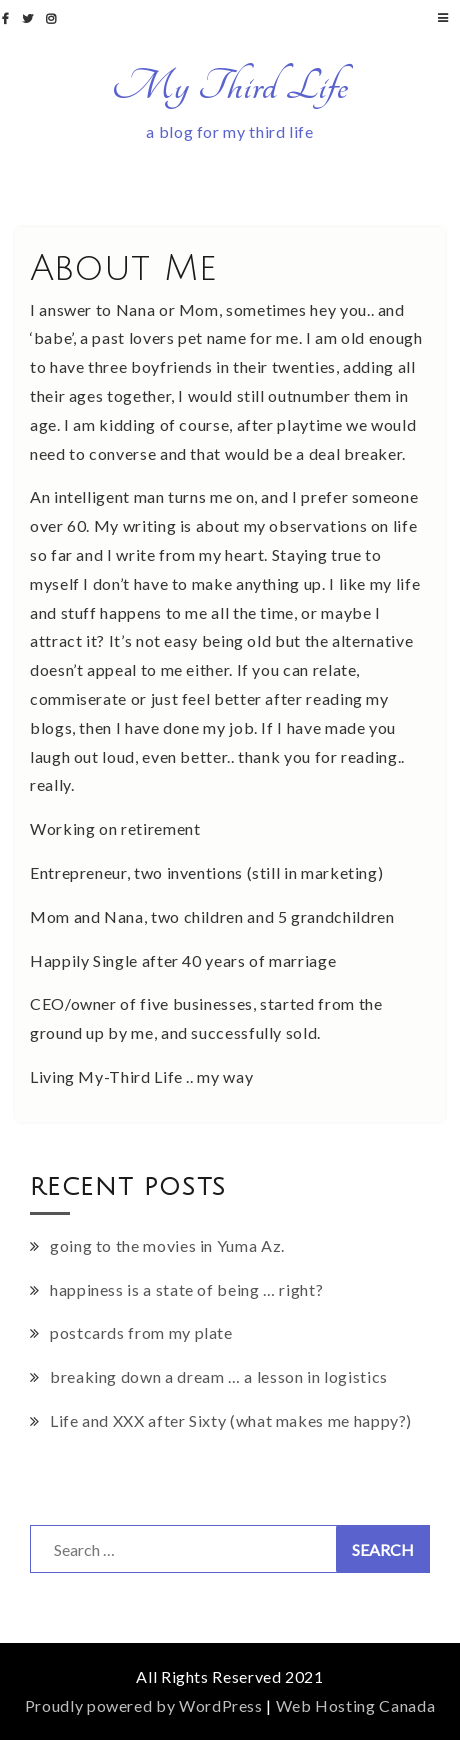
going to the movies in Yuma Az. (167, 1245)
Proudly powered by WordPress (144, 1705)
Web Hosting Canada (356, 1705)
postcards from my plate (141, 1332)
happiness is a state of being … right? (186, 1289)
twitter (30, 19)
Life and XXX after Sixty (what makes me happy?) (231, 1420)
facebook (8, 19)
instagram (54, 19)
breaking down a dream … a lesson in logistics (219, 1376)
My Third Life (230, 86)
